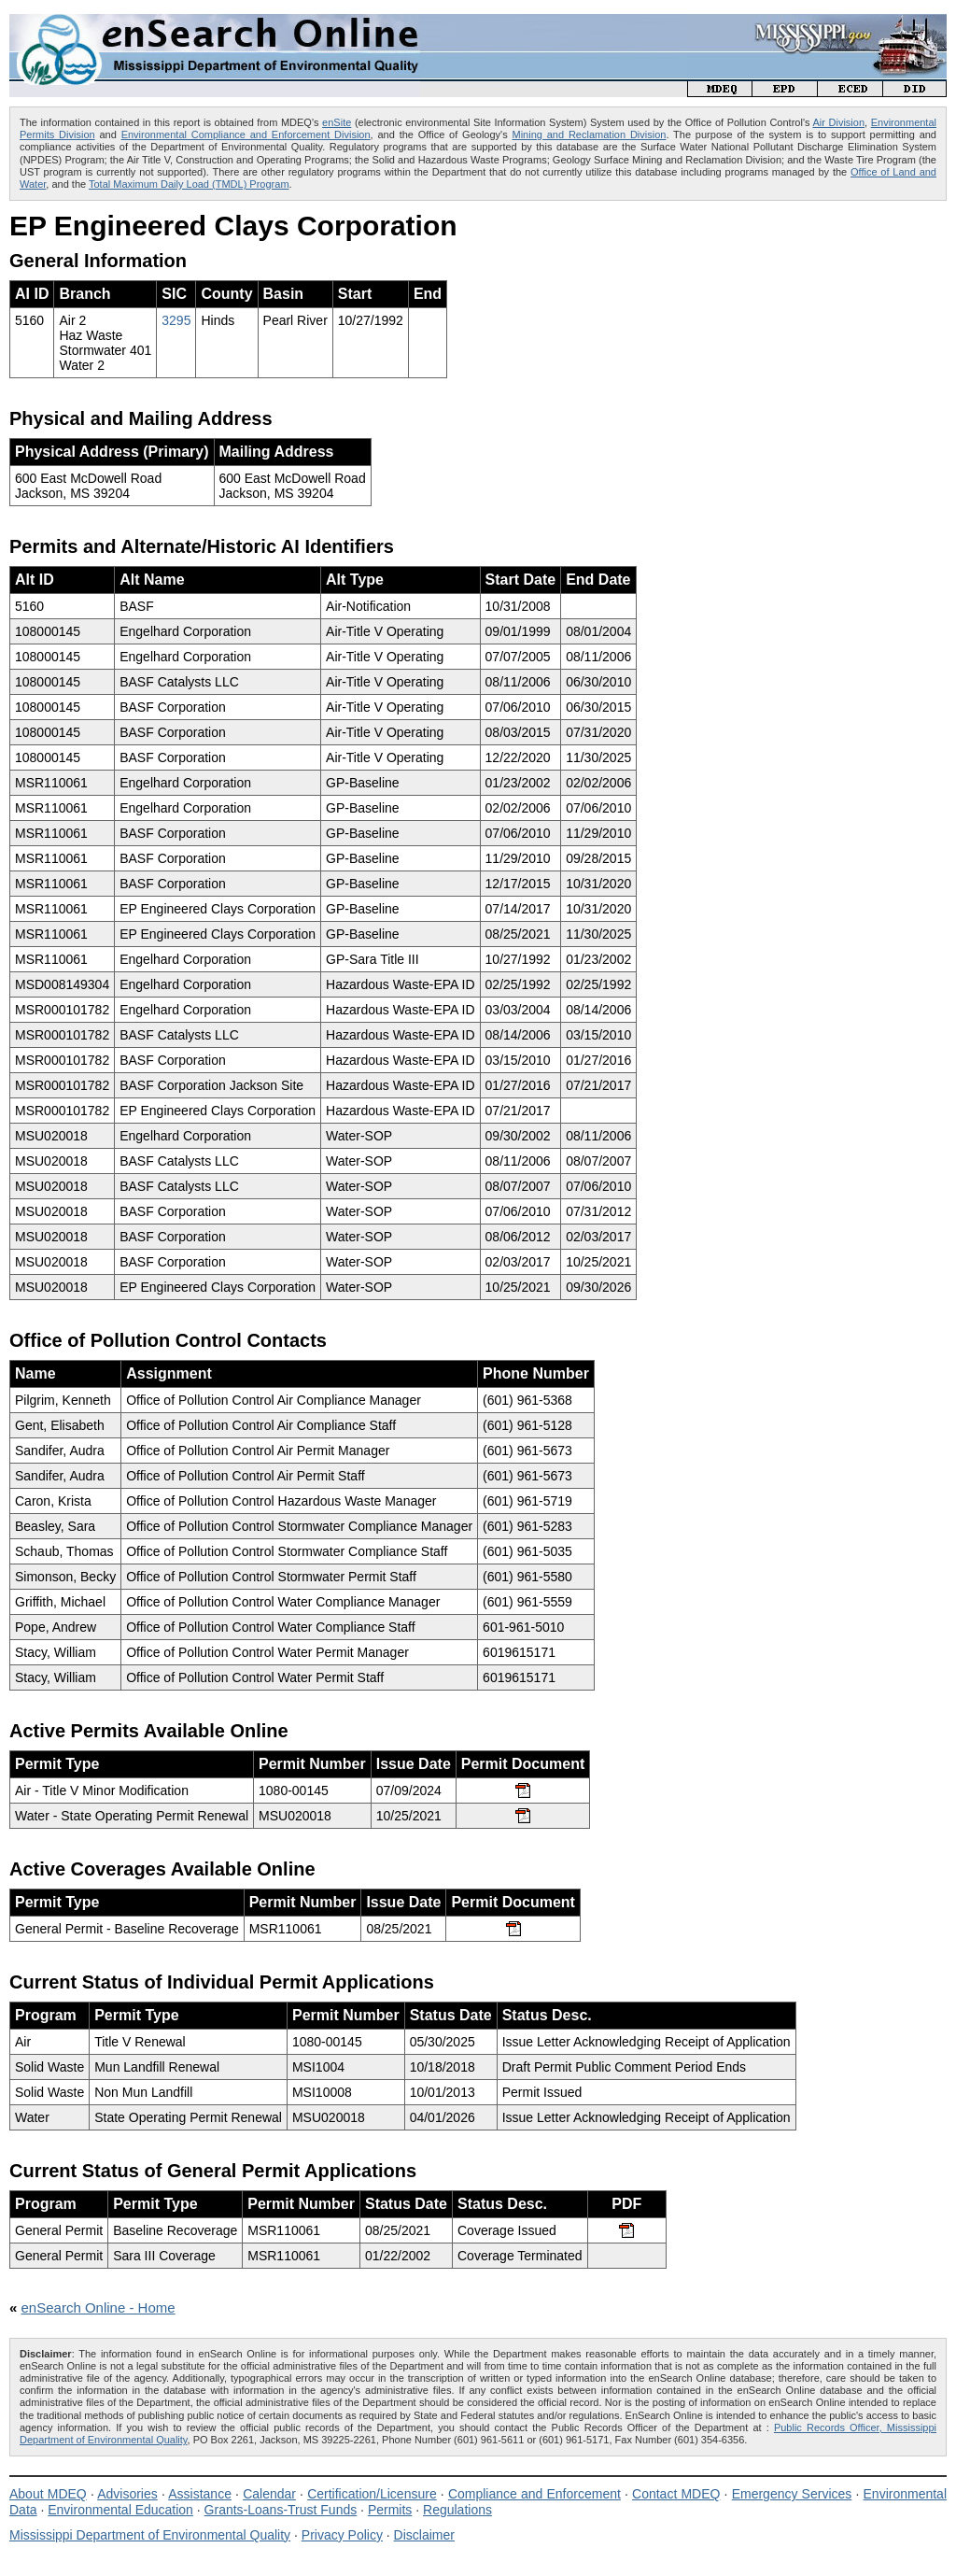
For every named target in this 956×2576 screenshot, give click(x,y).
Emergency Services (792, 2493)
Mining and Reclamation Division (590, 134)
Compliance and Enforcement (534, 2493)
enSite (336, 122)
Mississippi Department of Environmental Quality (149, 2534)
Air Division (838, 122)
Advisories (127, 2493)
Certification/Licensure (372, 2493)
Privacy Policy (342, 2534)
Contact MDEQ (676, 2493)
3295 (176, 320)
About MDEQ (48, 2493)
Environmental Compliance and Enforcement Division (246, 134)
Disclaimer (424, 2534)
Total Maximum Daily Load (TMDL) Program (189, 184)
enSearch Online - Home (98, 2307)
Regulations (457, 2509)
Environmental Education (120, 2509)
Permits (390, 2509)
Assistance (200, 2493)
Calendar (269, 2493)
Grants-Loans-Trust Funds (281, 2509)
